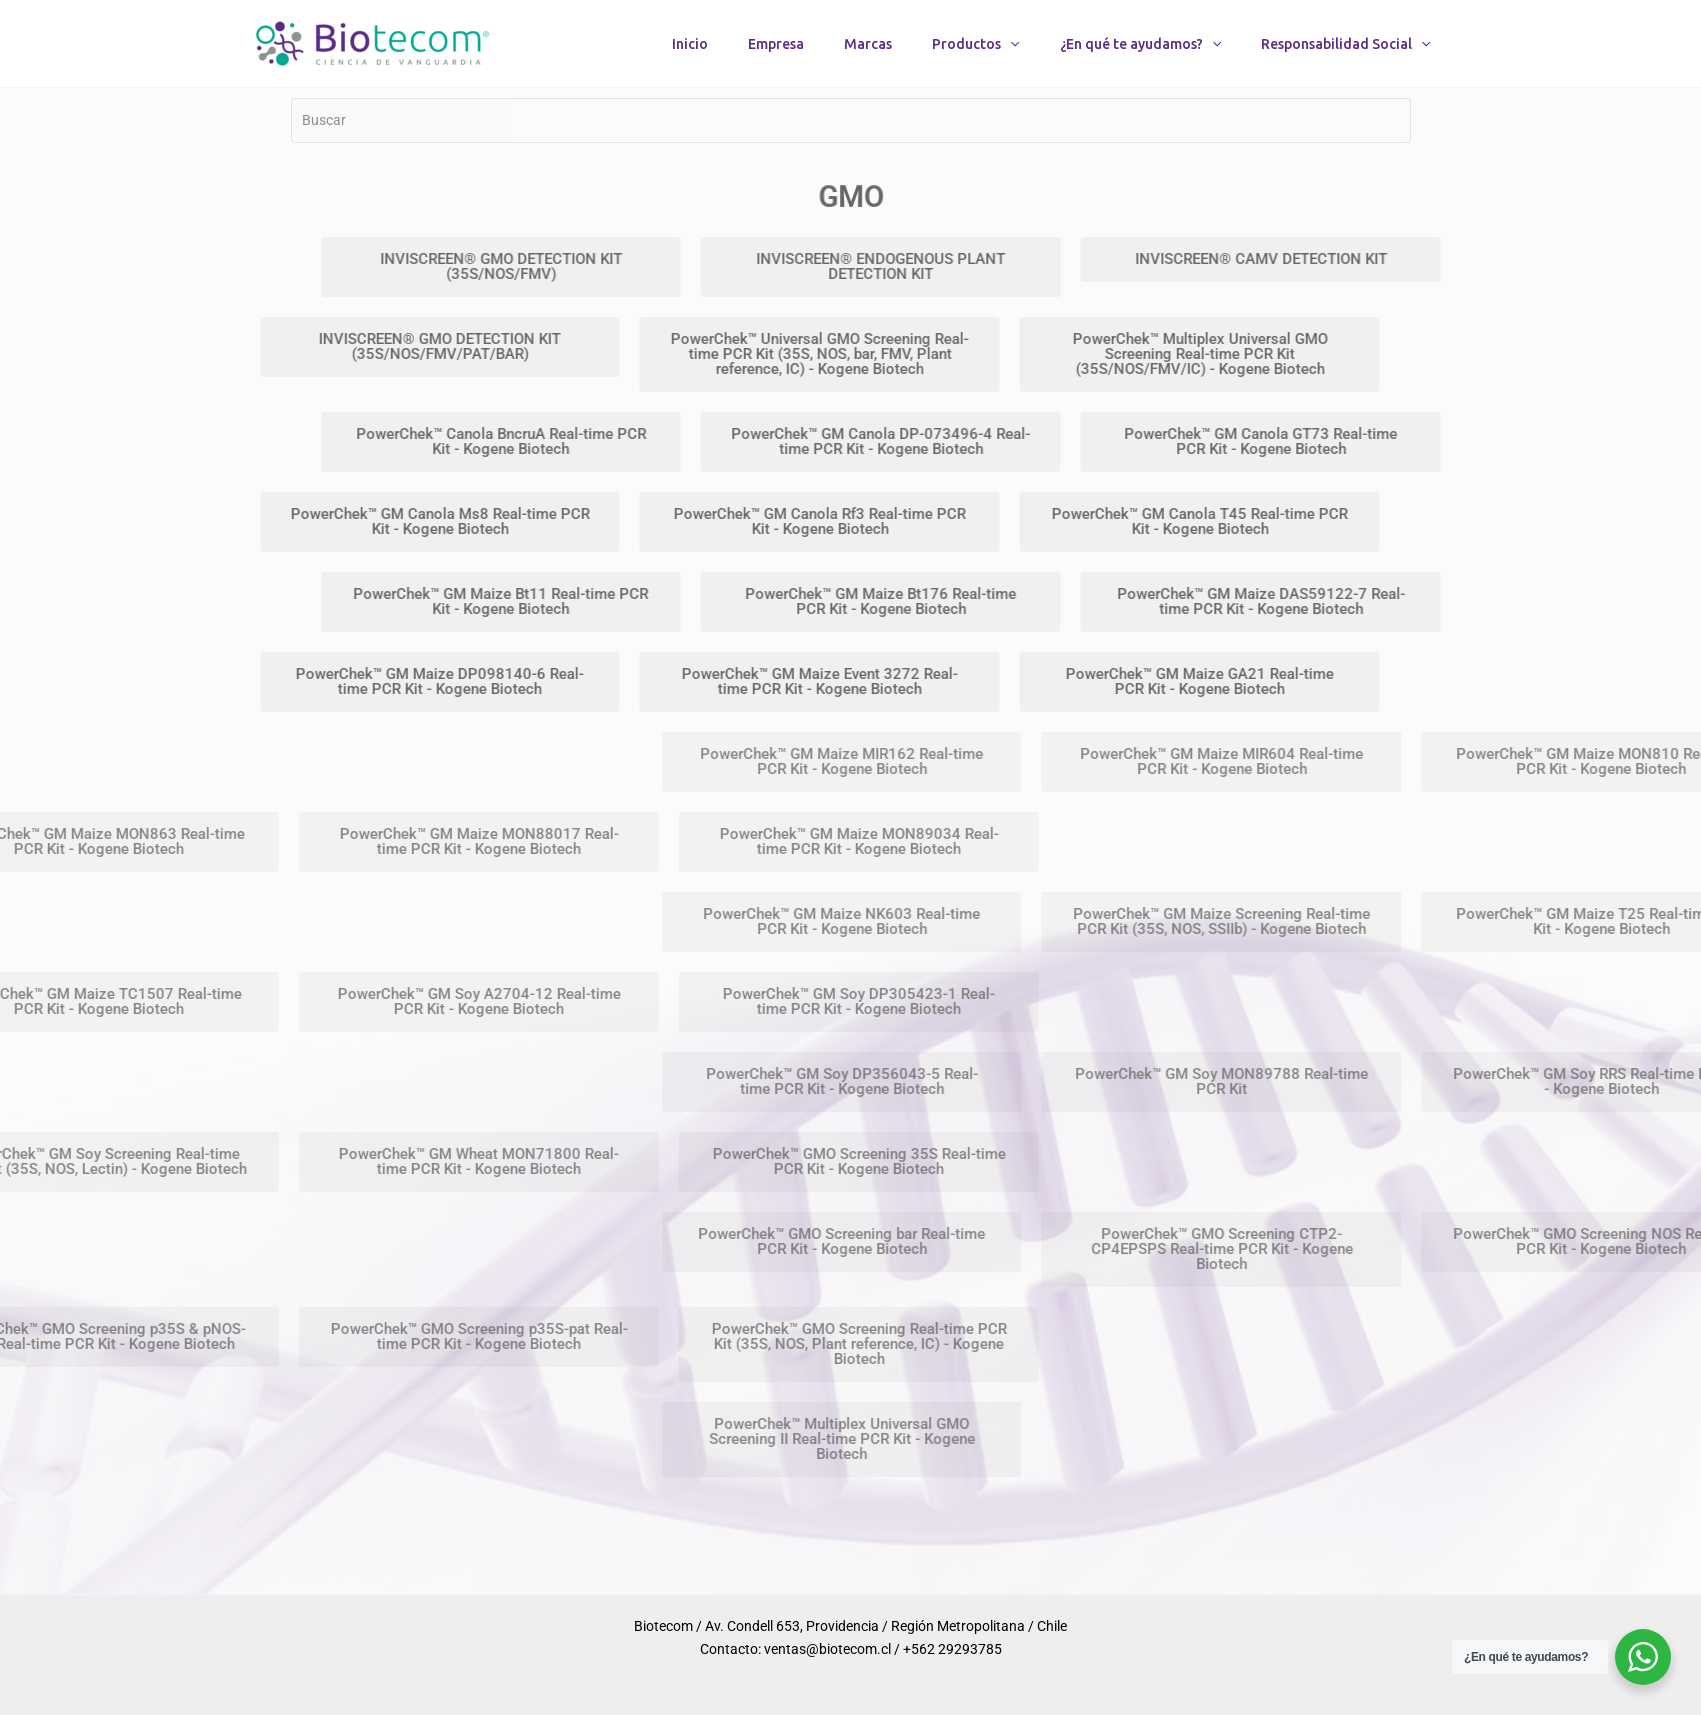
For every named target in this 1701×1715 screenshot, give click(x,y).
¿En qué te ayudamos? (1140, 44)
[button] (1010, 44)
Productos (975, 44)
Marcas (868, 44)
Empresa (776, 44)
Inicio (690, 44)
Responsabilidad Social (1345, 44)
